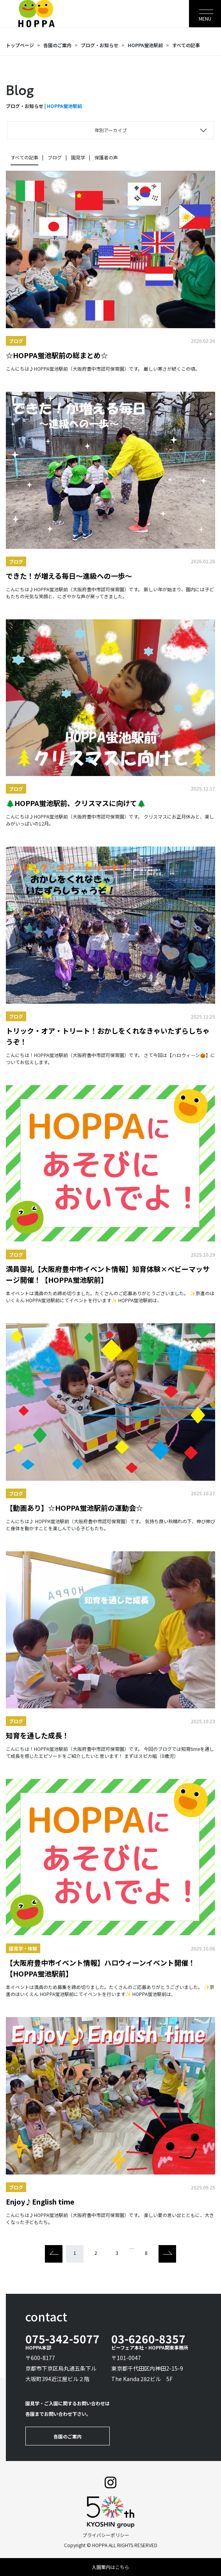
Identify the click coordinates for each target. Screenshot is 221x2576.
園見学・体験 (23, 1948)
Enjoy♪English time (40, 2201)
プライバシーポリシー (105, 2535)
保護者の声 (106, 157)
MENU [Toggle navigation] (205, 18)
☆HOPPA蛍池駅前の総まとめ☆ (57, 355)
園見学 (78, 157)
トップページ (20, 45)
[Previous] (53, 2254)
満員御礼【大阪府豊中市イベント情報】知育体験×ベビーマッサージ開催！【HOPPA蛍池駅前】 (108, 1274)
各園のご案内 (57, 45)
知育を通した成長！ (37, 1735)
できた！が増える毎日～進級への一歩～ (69, 576)
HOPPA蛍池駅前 (145, 45)
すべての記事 (186, 45)
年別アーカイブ (110, 130)
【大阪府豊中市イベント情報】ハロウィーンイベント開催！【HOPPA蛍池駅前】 (100, 1967)
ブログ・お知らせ (99, 45)
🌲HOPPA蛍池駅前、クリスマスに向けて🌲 (76, 803)
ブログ (55, 157)
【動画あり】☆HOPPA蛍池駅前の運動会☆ (74, 1508)
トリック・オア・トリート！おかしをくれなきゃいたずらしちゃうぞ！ (108, 1036)
